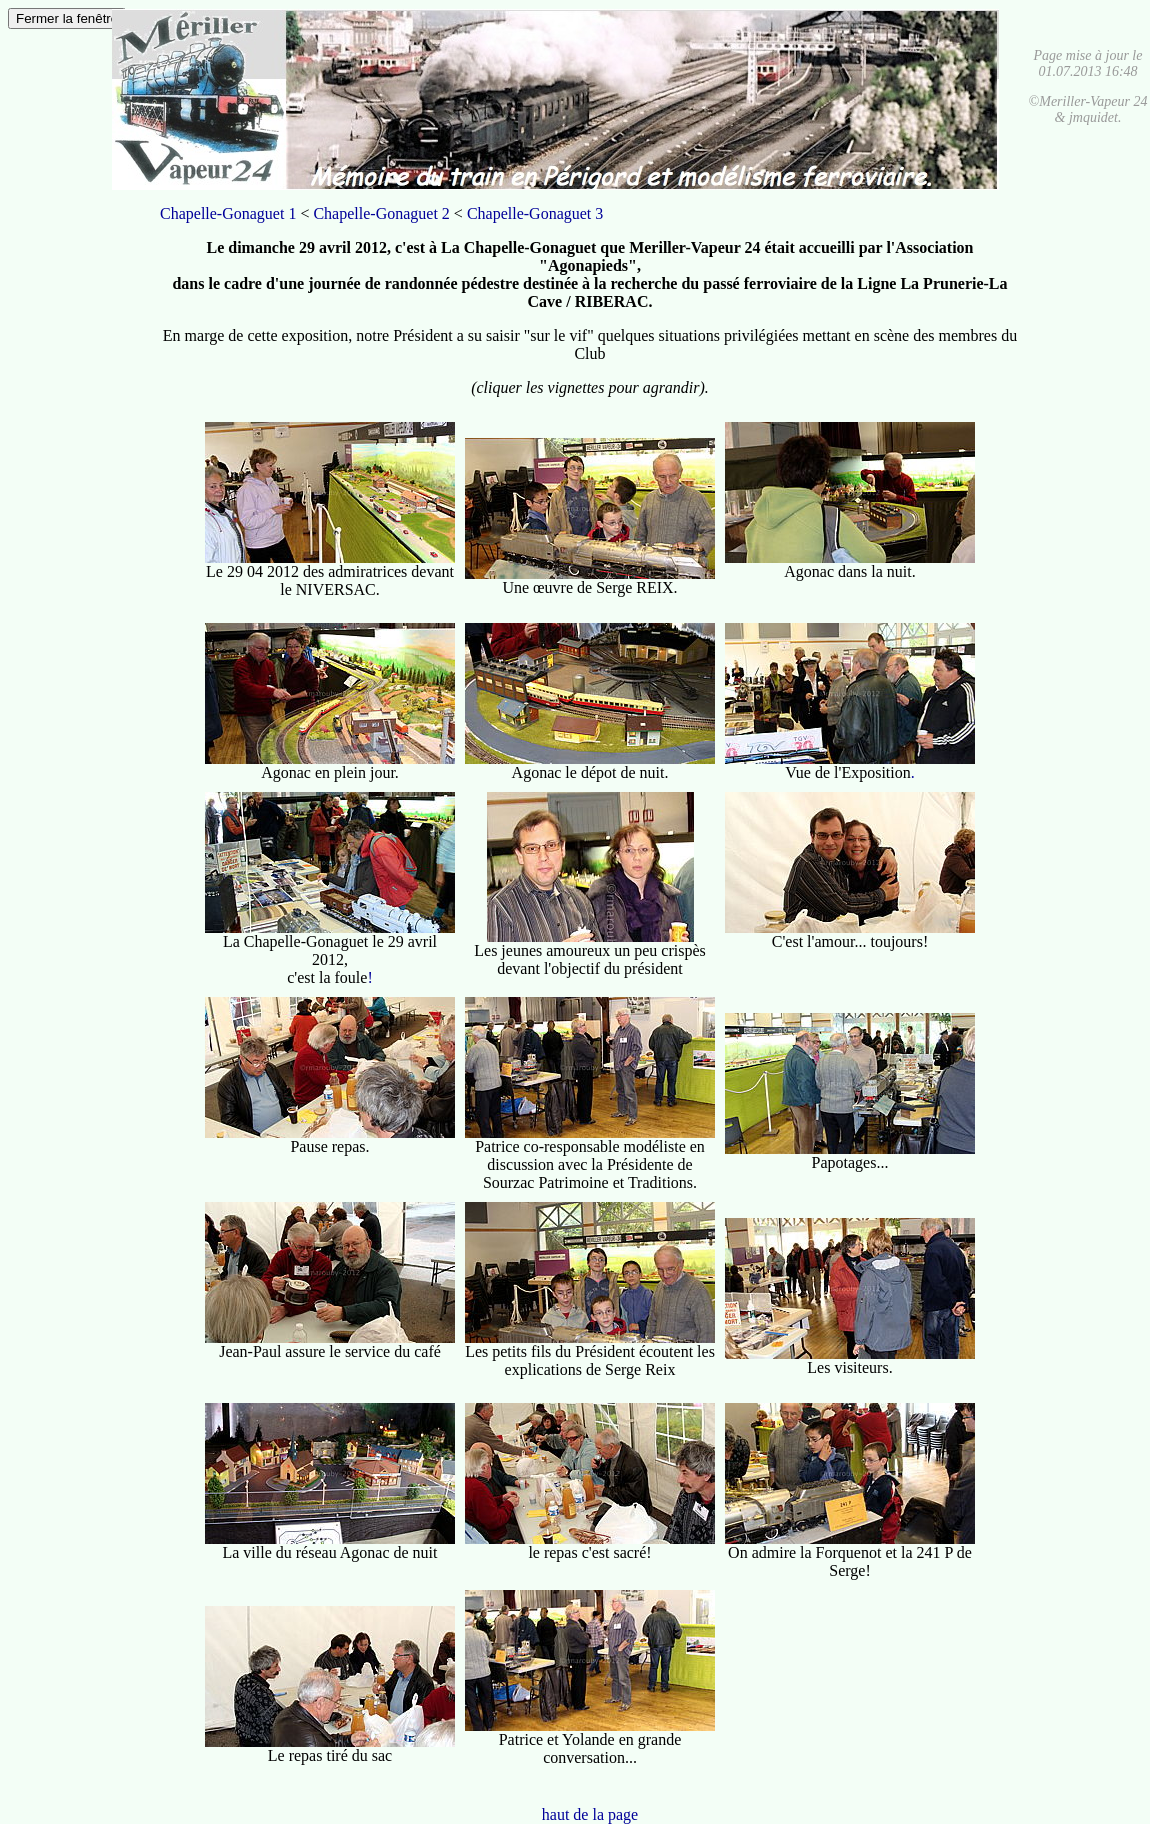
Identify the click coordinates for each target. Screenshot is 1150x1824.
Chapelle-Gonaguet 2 (381, 213)
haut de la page (590, 1814)
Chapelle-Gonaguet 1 (228, 213)
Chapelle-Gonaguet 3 (535, 213)
